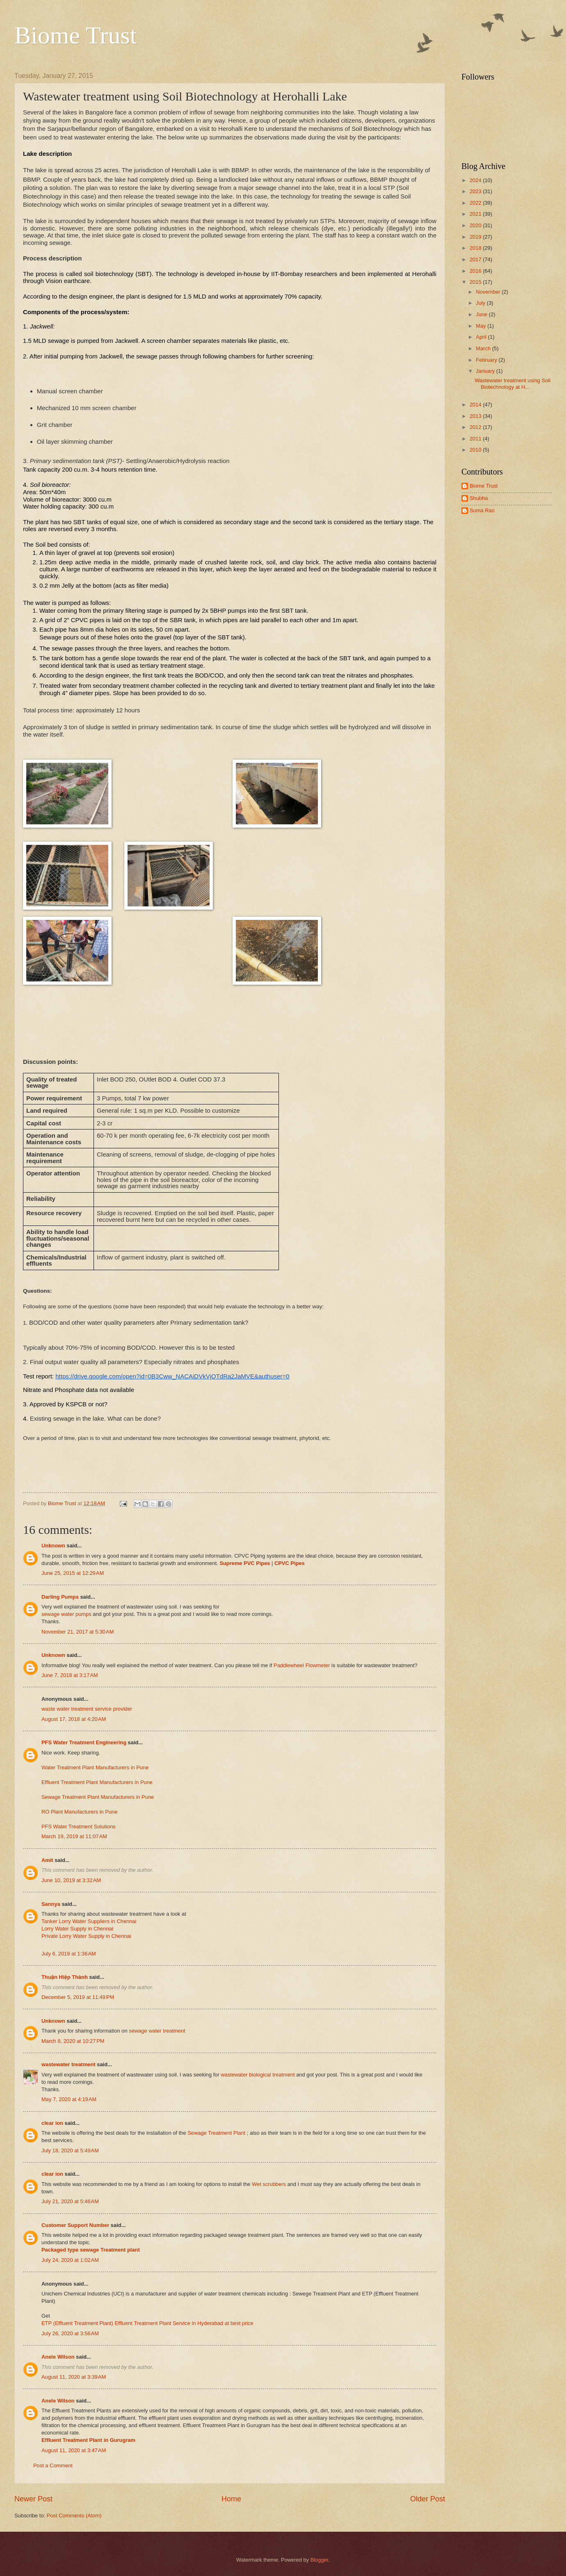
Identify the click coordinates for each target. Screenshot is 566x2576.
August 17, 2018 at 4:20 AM (73, 1719)
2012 (476, 427)
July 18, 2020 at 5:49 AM (70, 2150)
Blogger (319, 2560)
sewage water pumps (67, 1614)
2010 (476, 450)
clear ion (52, 2123)
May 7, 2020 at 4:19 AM (68, 2099)
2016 (476, 271)
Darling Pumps (60, 1597)
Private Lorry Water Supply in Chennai (86, 1936)
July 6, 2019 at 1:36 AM (68, 1954)
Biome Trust (75, 35)
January (486, 371)
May (481, 326)
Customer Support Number (75, 2225)
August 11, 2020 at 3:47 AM (73, 2450)
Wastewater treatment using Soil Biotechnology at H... (512, 383)
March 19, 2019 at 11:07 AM (74, 1836)
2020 (476, 225)
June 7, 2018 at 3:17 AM (69, 1675)
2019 (476, 237)
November (489, 292)
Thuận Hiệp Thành (64, 1977)
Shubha (479, 498)
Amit (47, 1860)
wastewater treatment (68, 2064)
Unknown (53, 1545)
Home (231, 2499)
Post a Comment (53, 2465)
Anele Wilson (58, 2357)
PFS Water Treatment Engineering (83, 1742)
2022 (476, 203)
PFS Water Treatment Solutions (78, 1826)
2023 (476, 191)
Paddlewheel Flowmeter (302, 1665)
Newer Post (33, 2499)
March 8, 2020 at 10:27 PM (73, 2041)
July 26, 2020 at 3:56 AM (70, 2333)
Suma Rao (482, 510)
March (484, 348)
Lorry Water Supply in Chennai (77, 1929)
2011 (476, 439)
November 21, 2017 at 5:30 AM (77, 1632)
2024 (476, 180)
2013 (476, 416)
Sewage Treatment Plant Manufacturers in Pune (97, 1797)
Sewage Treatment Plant (217, 2133)
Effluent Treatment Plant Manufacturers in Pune (97, 1782)
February (487, 360)
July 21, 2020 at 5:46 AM (70, 2201)
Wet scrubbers (269, 2184)
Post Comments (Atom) (74, 2515)
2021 (476, 214)
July (481, 303)
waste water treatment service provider (86, 1709)
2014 (476, 405)
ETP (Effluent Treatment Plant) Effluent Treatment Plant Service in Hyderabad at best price (147, 2323)
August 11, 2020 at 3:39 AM (73, 2377)
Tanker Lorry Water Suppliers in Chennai (88, 1921)
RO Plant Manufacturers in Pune (79, 1812)
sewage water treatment (157, 2031)
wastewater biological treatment (257, 2075)
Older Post (427, 2499)
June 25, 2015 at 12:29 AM (72, 1573)
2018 (476, 248)
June (482, 314)
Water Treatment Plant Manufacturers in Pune (94, 1767)
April (482, 337)
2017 (476, 259)
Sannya (50, 1904)
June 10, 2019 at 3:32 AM (71, 1880)
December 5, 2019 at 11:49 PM (77, 1997)
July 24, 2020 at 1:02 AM (70, 2260)
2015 (476, 282)
